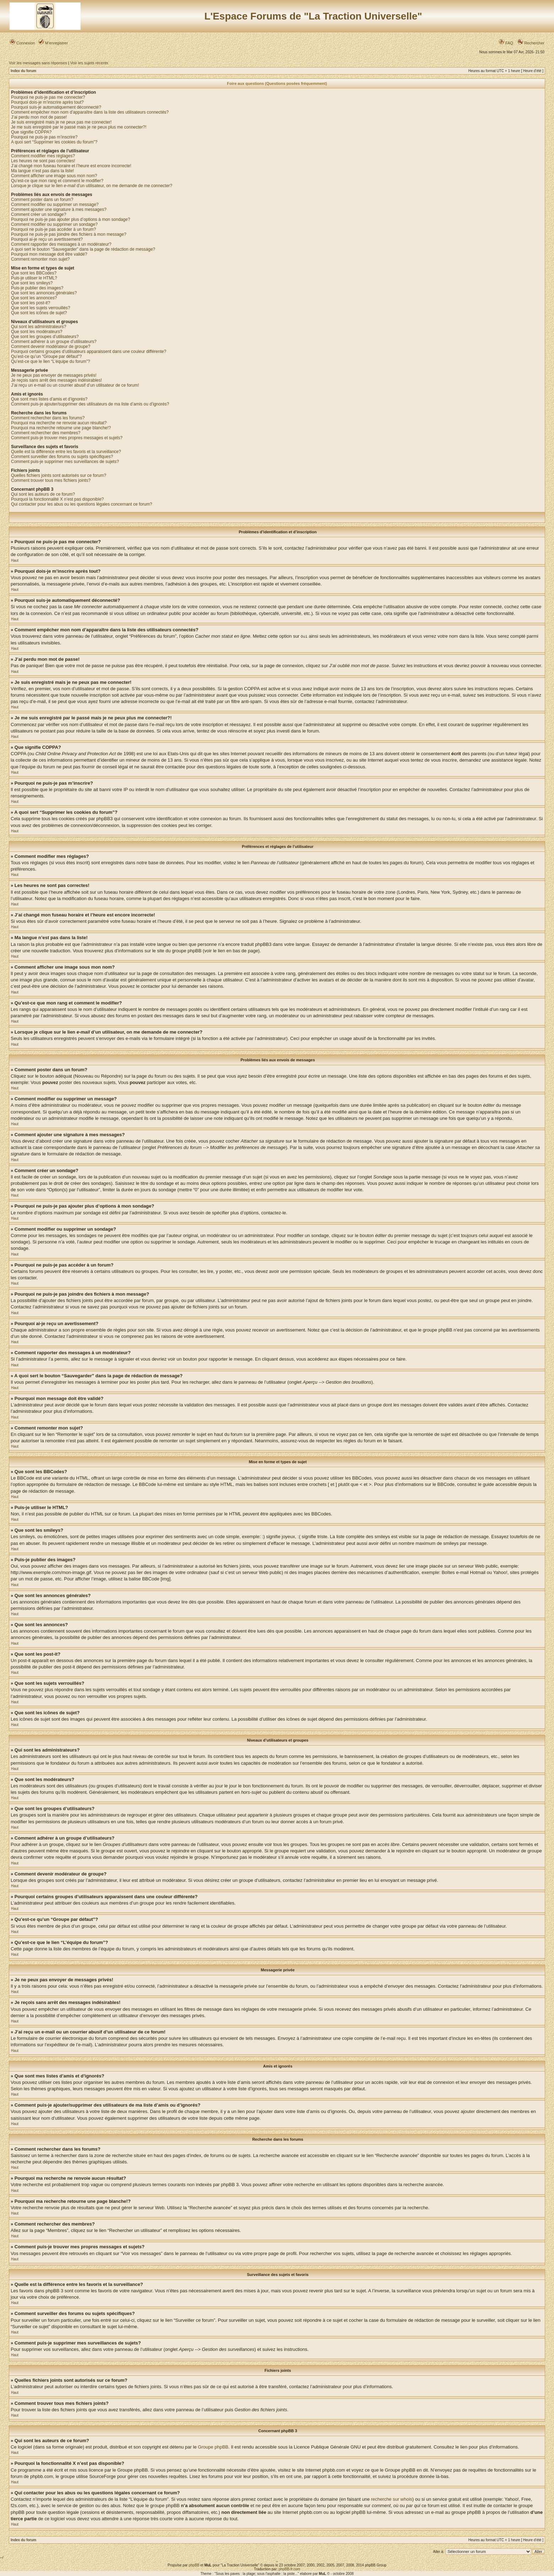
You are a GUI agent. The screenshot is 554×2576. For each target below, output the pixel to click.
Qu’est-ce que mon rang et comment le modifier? (57, 180)
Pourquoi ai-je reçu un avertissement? (47, 239)
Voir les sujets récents (89, 63)
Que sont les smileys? (32, 283)
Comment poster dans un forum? (42, 199)
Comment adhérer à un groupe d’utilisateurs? (54, 341)
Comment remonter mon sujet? (40, 259)
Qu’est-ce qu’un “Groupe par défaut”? (46, 356)
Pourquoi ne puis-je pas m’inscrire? (44, 137)
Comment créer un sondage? (38, 214)
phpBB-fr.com (289, 2569)
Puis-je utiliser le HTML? (34, 278)
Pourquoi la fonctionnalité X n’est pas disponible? (57, 499)
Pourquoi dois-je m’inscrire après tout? (47, 102)
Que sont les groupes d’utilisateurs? (45, 336)
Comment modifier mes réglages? (43, 155)
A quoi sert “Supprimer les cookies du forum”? (54, 142)
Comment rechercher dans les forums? (47, 417)
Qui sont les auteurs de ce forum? (43, 494)
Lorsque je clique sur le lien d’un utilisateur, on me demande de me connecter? (91, 185)
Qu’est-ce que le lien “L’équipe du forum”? (50, 361)
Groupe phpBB (213, 2446)
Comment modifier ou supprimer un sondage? (54, 224)
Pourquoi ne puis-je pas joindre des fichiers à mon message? (68, 234)
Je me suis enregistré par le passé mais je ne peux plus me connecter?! (79, 127)
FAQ (506, 43)
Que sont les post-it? (30, 302)
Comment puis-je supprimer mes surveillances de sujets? (65, 461)
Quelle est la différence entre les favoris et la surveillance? (66, 451)
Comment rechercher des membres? (45, 432)
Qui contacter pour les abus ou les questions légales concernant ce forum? (81, 504)
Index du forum (23, 71)
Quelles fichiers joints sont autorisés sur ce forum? (58, 475)
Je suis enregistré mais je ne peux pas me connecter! (61, 122)
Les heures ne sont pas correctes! (43, 160)
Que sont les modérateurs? (36, 331)
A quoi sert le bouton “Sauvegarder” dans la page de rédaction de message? (83, 249)
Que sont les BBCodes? (33, 273)
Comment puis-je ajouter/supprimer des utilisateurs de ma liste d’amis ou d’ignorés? (90, 404)
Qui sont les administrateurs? (38, 326)
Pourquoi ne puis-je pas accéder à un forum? (53, 229)
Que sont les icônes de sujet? (39, 312)
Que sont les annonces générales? (44, 292)
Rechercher (530, 43)
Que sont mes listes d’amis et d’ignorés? (49, 399)
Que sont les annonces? (34, 297)
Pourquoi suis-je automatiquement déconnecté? (56, 107)
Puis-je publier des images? (37, 287)
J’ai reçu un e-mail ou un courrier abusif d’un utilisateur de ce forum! (75, 385)
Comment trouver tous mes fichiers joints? (50, 480)
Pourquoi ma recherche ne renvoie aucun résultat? (59, 422)
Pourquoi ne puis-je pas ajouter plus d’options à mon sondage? (70, 219)
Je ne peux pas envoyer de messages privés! (54, 375)
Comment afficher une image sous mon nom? (54, 175)
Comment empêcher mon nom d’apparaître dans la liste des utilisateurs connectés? (90, 112)
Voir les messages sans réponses (38, 63)
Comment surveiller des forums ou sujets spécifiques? (62, 456)
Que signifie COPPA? (31, 132)
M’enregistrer (53, 43)
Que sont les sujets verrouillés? (40, 307)
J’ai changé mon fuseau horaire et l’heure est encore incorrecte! (71, 165)
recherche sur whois (391, 2498)
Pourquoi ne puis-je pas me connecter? (48, 97)
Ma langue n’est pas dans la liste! (42, 170)
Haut (14, 560)
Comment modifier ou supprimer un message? (55, 204)
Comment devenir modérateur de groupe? (50, 346)
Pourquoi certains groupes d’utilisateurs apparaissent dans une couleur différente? (88, 351)
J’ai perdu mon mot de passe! (39, 117)
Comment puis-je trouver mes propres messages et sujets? (66, 437)
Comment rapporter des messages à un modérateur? (61, 244)
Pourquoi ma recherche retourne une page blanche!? (61, 427)
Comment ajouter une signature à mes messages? (58, 209)
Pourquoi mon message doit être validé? (49, 254)
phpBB (194, 2565)
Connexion (22, 43)
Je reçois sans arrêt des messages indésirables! (56, 380)
